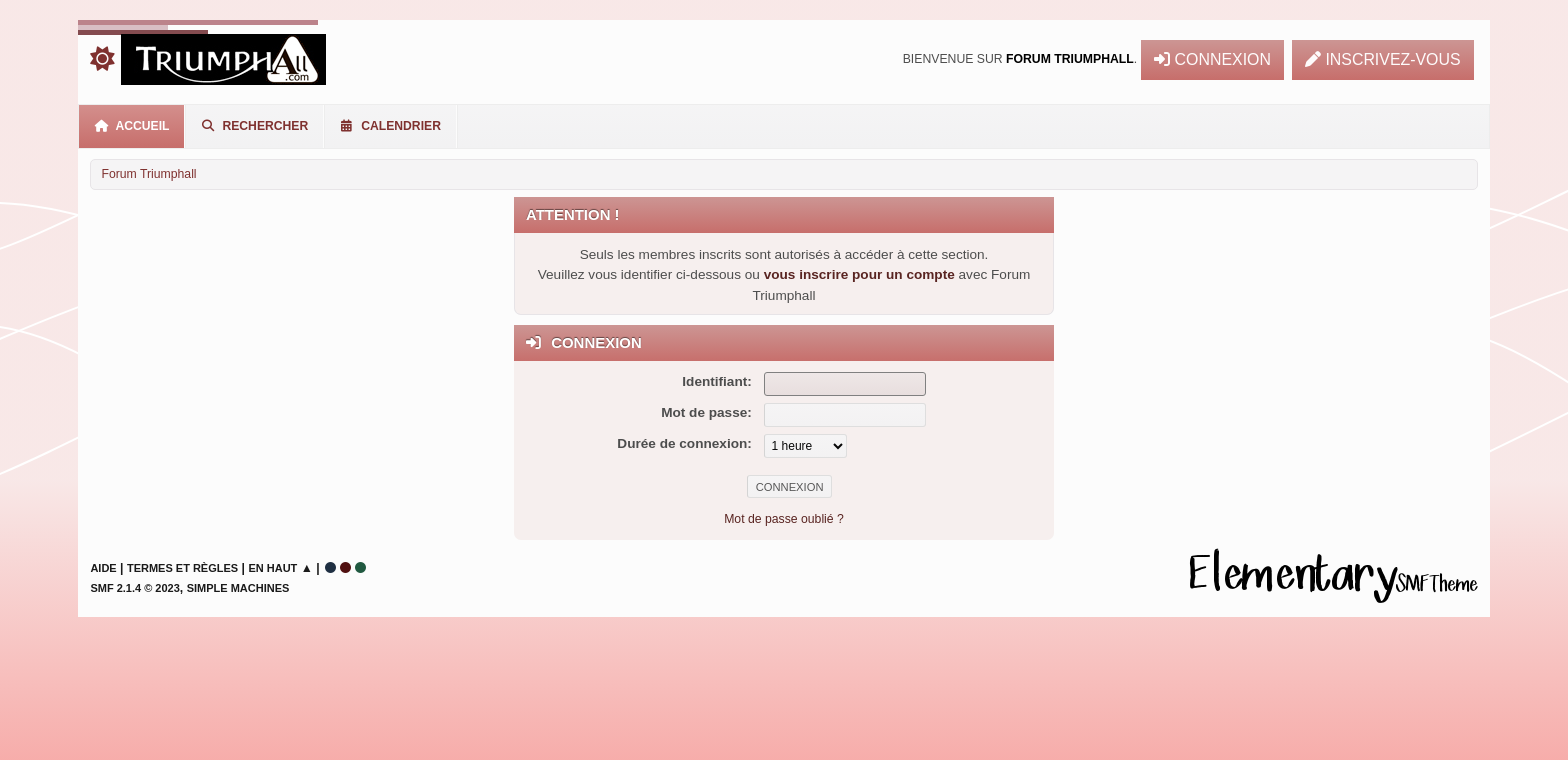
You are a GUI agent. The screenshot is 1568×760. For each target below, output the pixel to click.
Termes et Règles (182, 568)
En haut (272, 568)
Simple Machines (238, 588)
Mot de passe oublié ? (784, 519)
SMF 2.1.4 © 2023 (134, 588)
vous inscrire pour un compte (859, 274)
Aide (103, 568)
